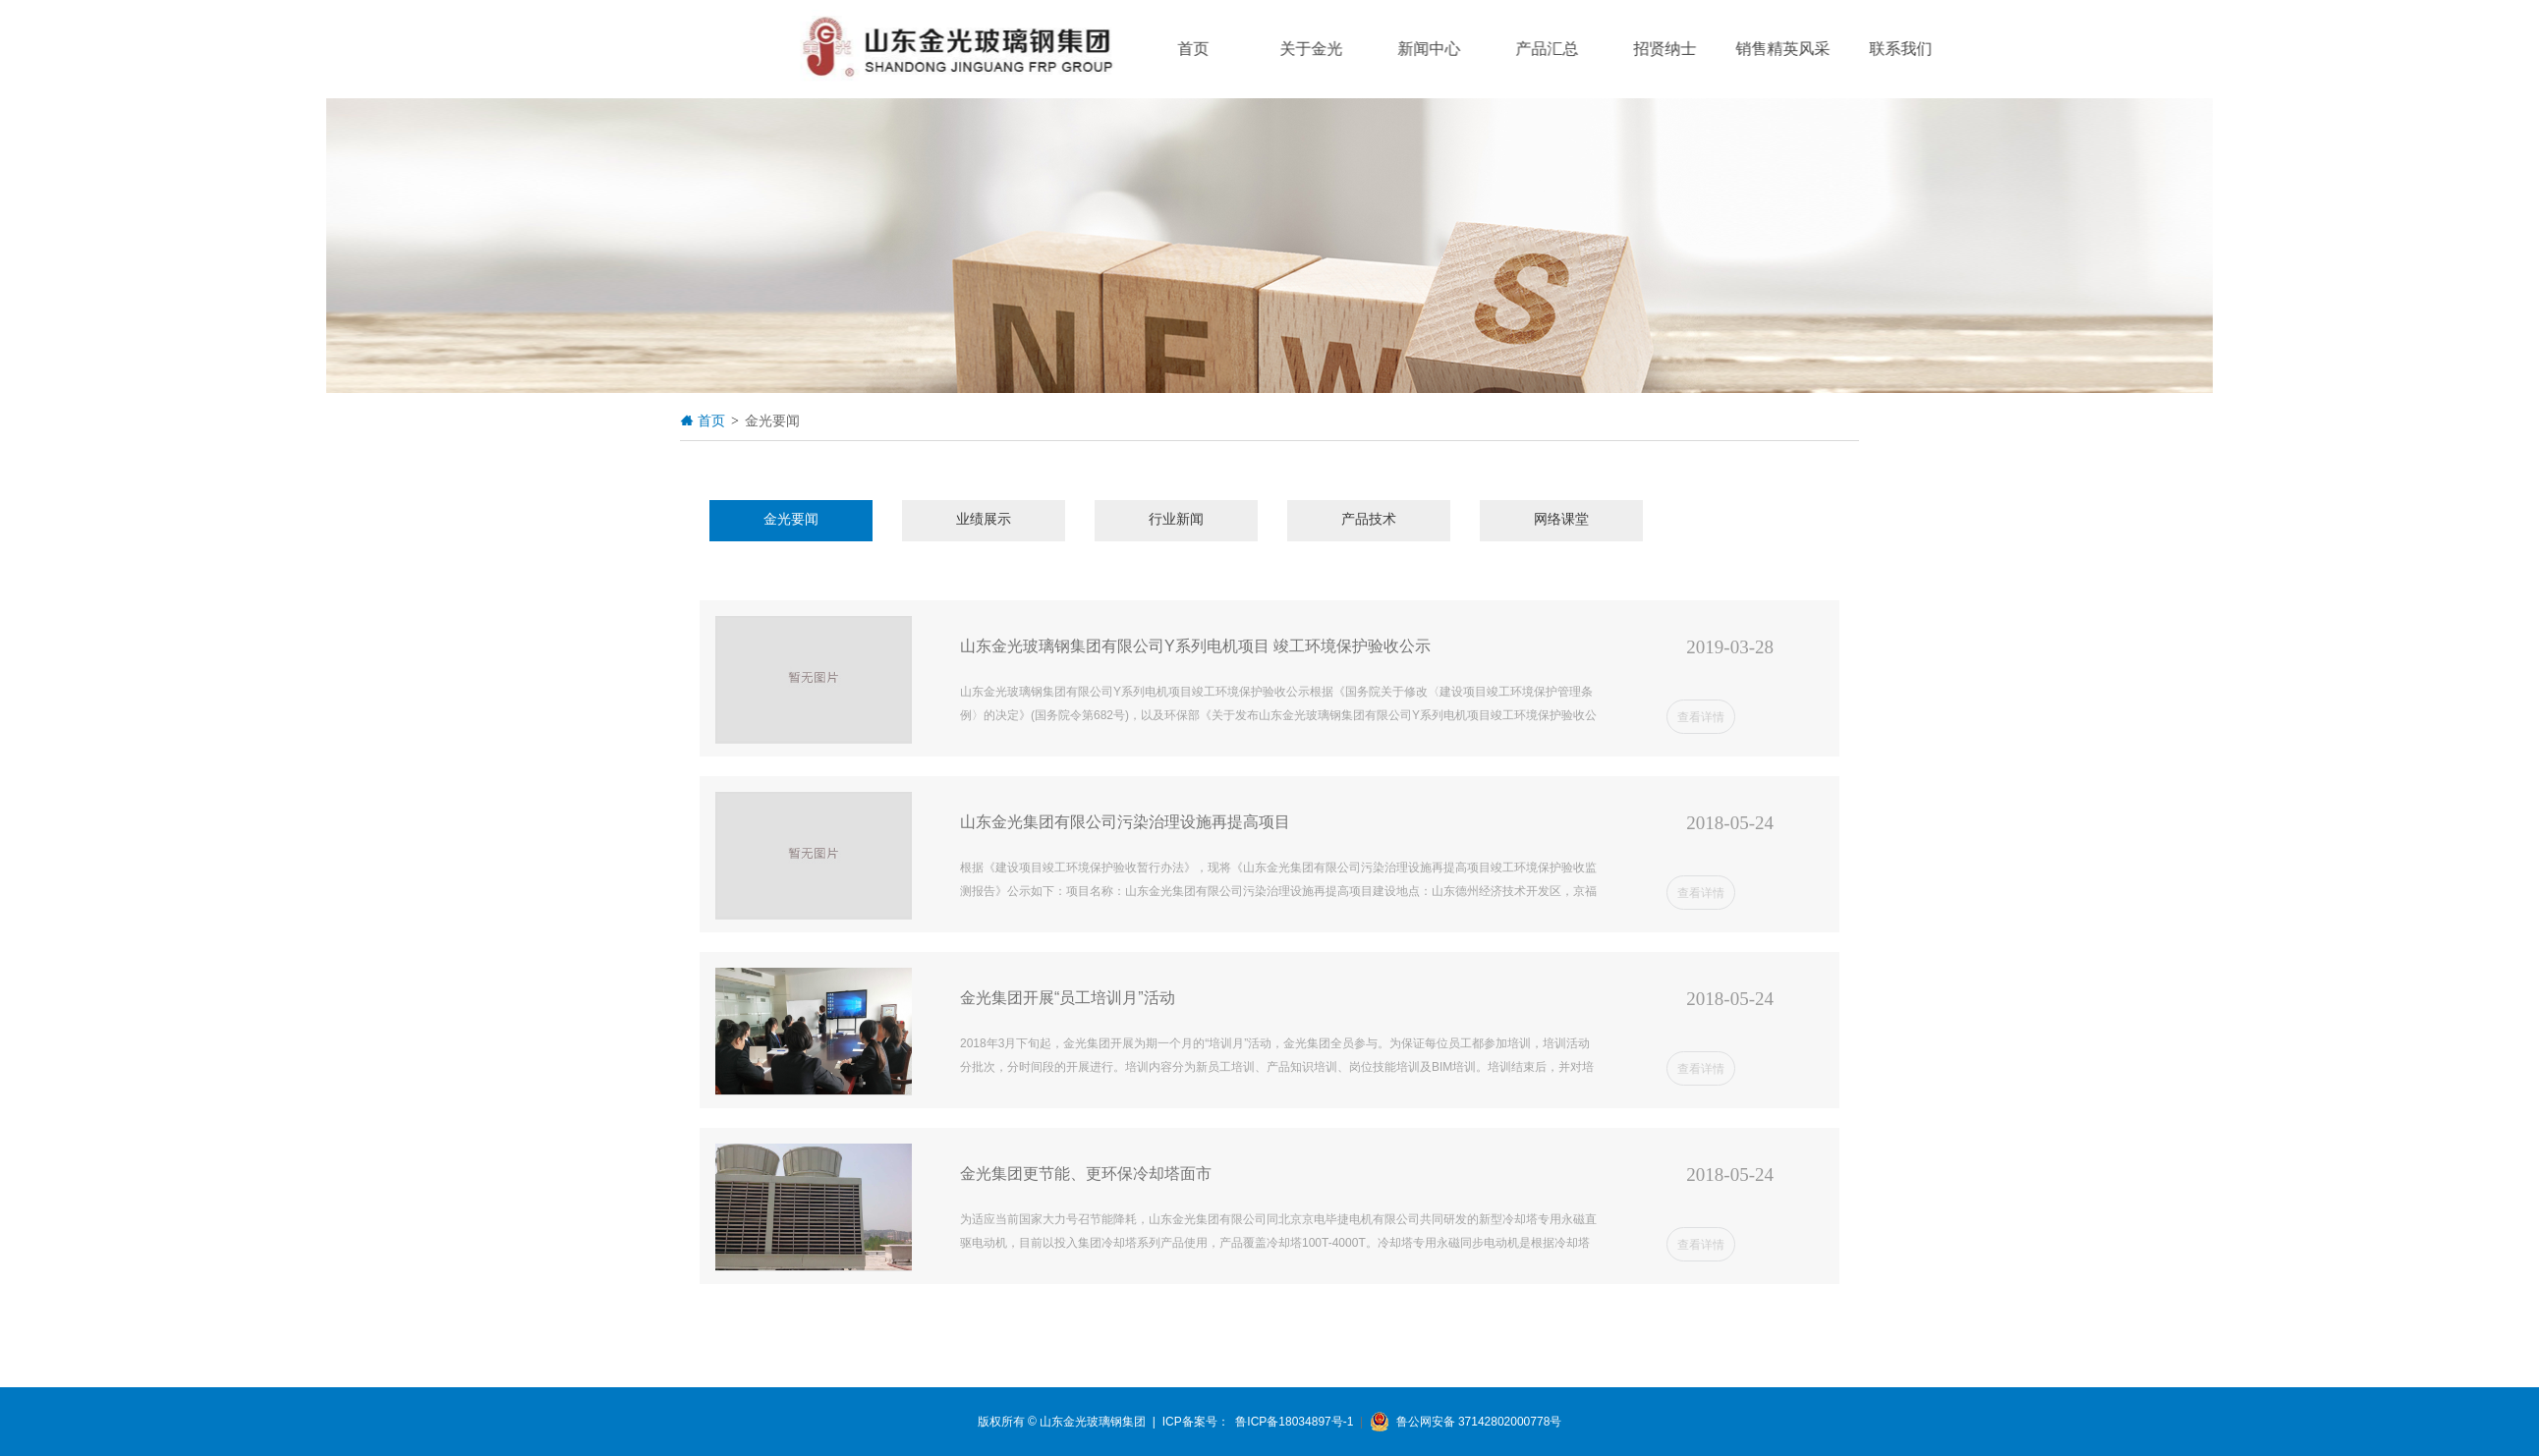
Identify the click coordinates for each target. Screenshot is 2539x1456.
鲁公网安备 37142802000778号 (1465, 1421)
